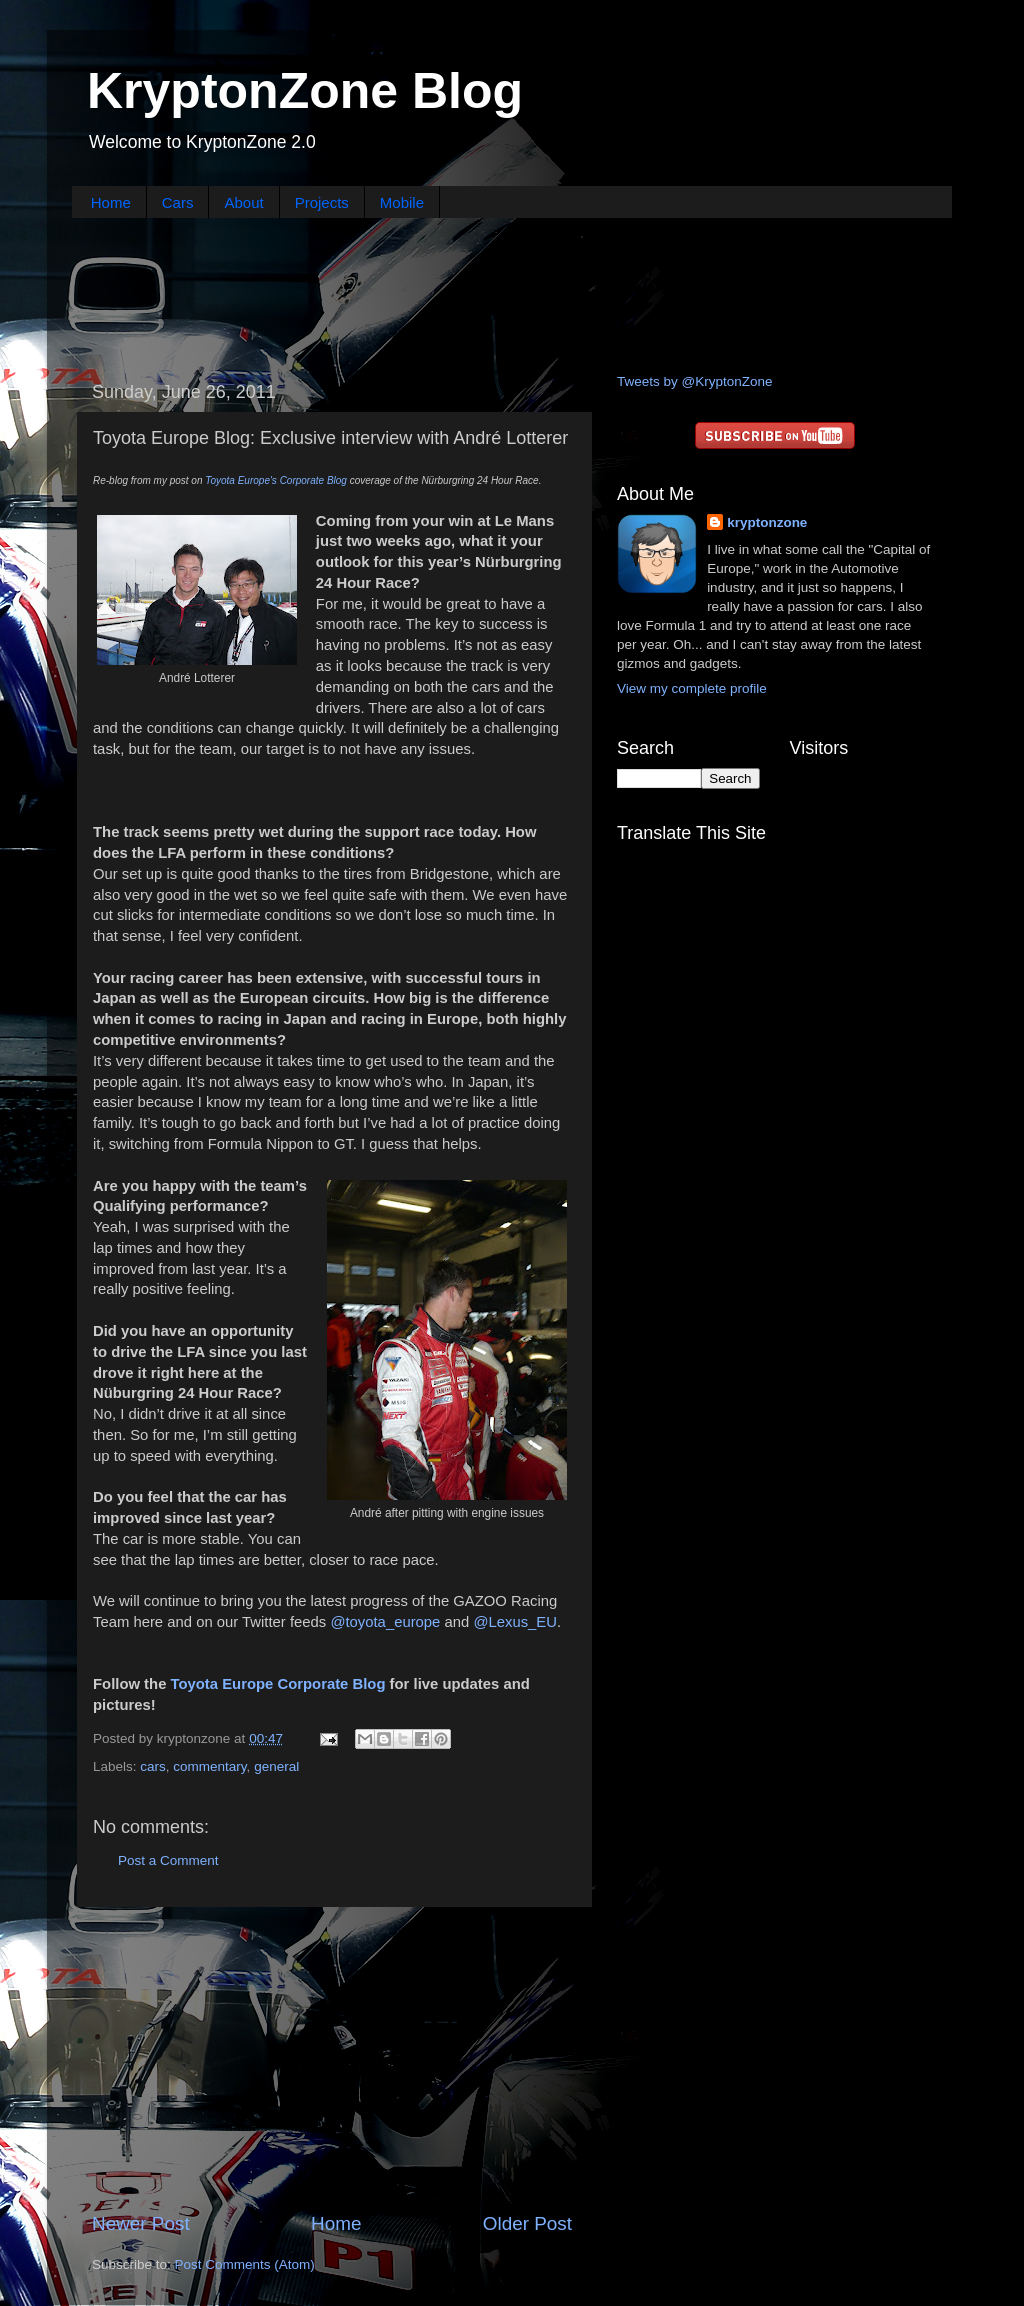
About (243, 202)
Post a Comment (168, 1860)
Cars (178, 202)
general (276, 1766)
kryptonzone (767, 522)
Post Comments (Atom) (245, 2264)
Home (111, 202)
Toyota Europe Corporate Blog (278, 1684)
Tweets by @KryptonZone (695, 381)
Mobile (402, 202)
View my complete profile (692, 688)
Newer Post (141, 2223)
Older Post (527, 2223)
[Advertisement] (512, 293)
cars (153, 1766)
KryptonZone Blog (305, 91)
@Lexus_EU (515, 1622)
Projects (322, 202)
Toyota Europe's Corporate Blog (276, 480)
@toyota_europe (385, 1622)
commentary (209, 1766)
